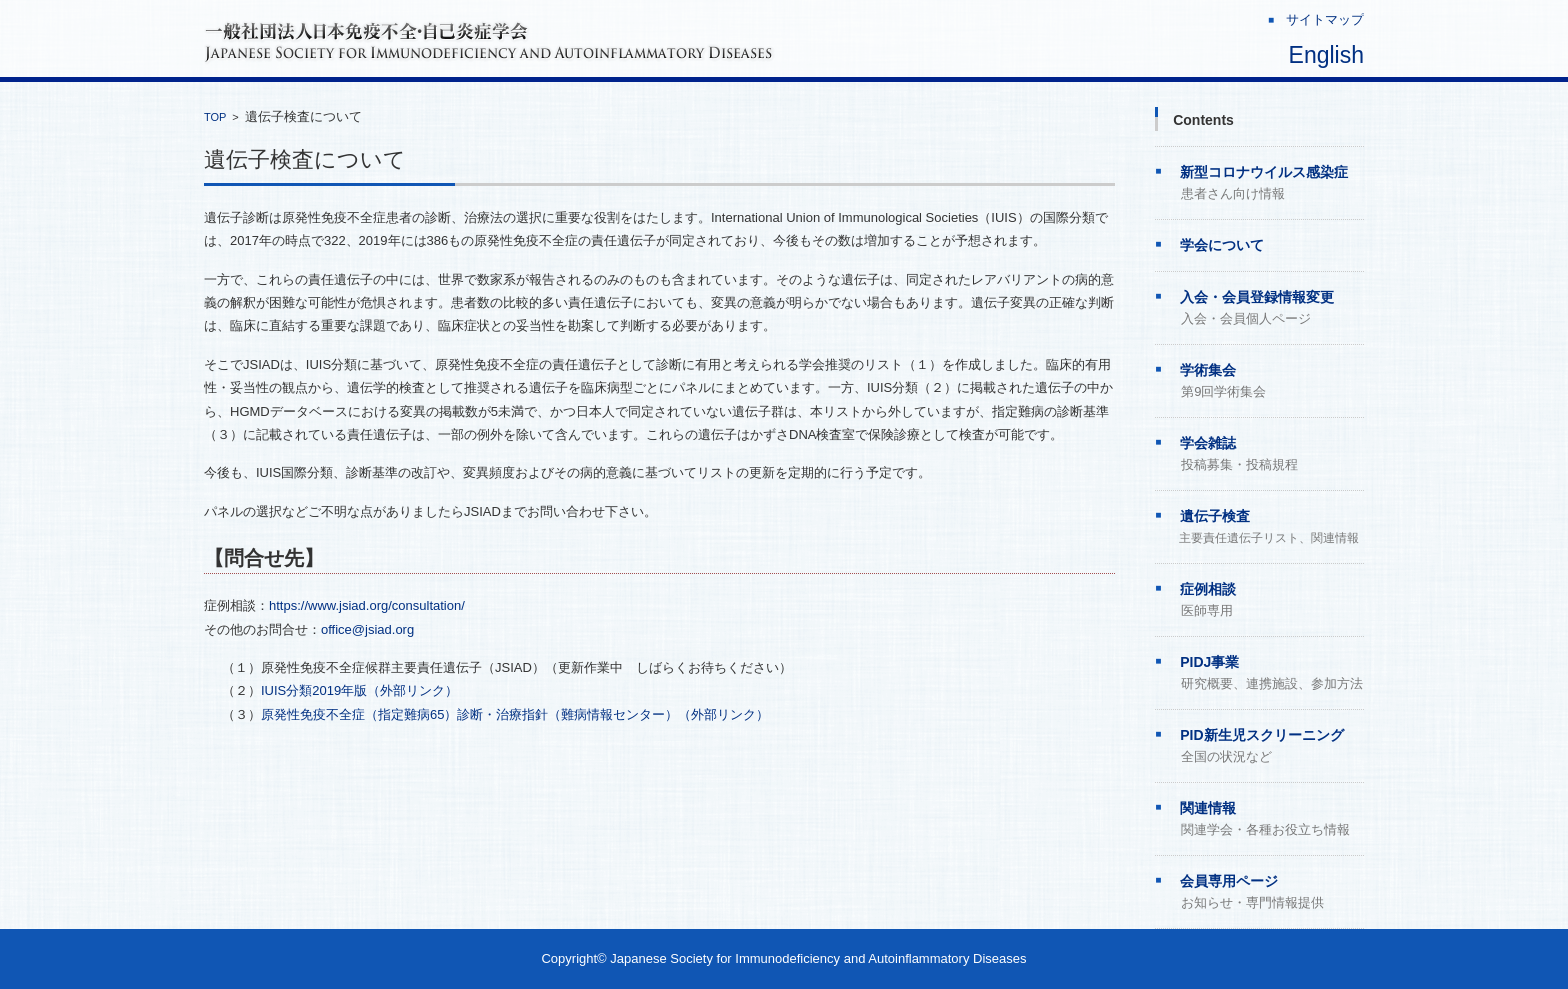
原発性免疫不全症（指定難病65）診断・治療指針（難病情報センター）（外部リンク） (515, 714)
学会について (1222, 245)
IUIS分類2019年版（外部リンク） (359, 690)
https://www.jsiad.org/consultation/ (367, 605)
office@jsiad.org (367, 629)
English (1326, 55)
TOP (215, 117)
